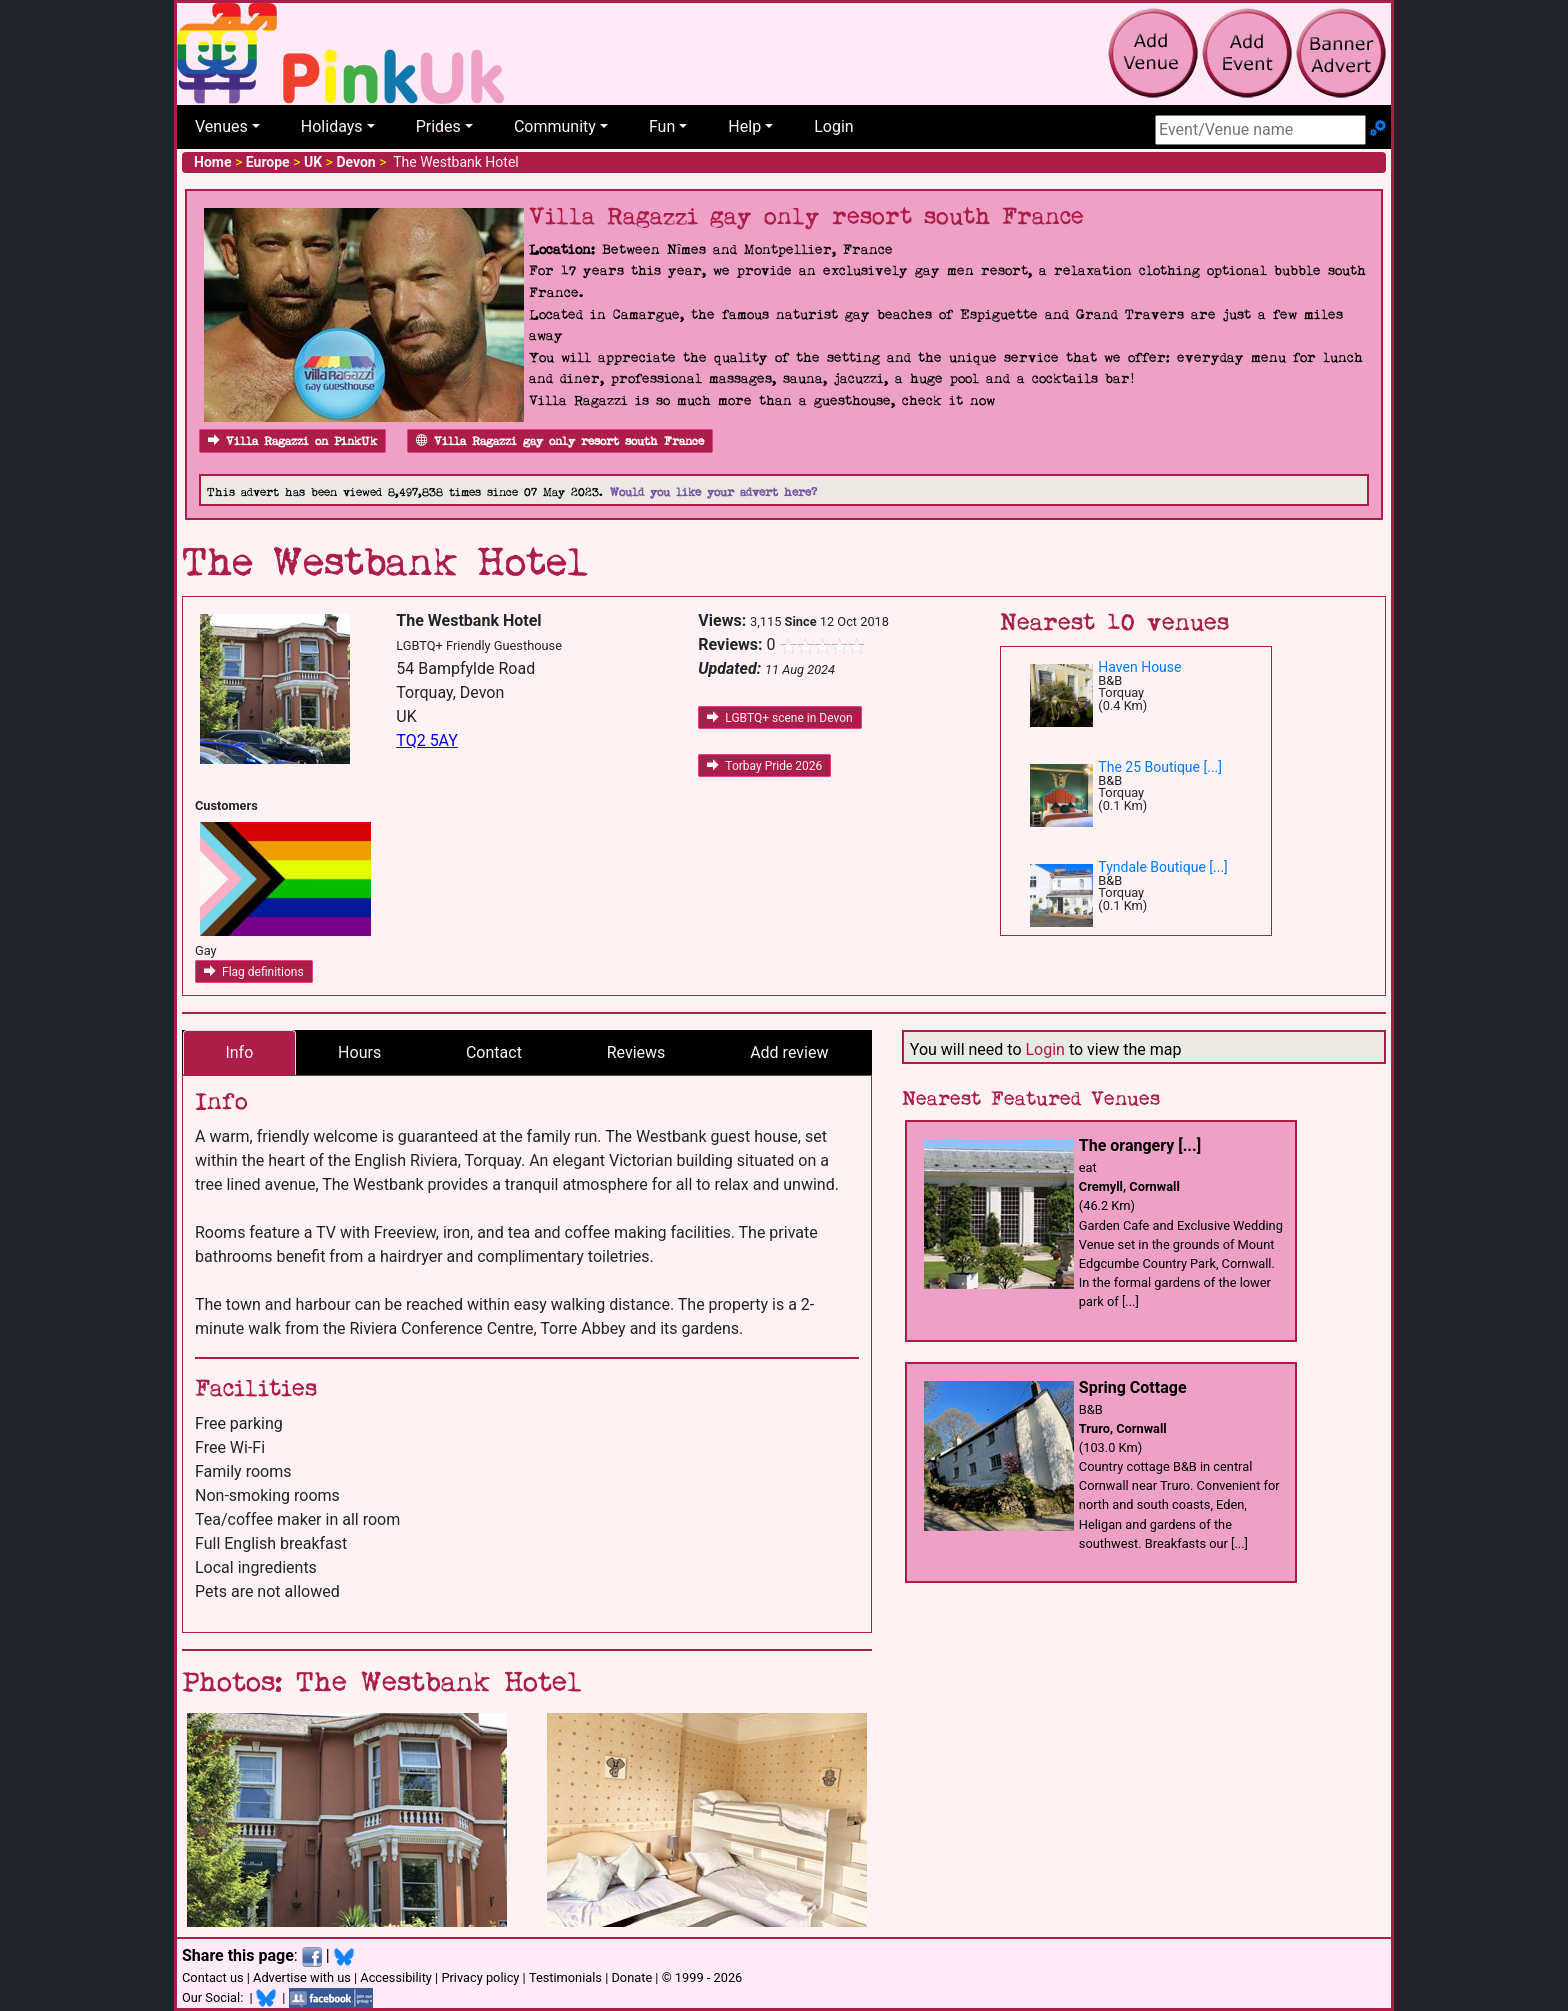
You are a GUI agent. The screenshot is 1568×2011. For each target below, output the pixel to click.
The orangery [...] (1140, 1145)
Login (833, 126)
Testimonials (565, 1977)
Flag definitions (254, 972)
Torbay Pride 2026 (764, 766)
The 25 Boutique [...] (1160, 767)
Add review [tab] (789, 1052)
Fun (662, 126)
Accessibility (396, 1977)
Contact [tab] (494, 1052)
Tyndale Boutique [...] (1163, 867)
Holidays (332, 126)
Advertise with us (302, 1977)
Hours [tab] (359, 1052)
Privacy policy (480, 1977)
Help (744, 126)
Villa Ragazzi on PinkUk (292, 441)
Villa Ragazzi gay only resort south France (560, 441)
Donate (631, 1977)
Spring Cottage (1133, 1387)
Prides (438, 126)
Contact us (213, 1977)
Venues (221, 126)
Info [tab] (239, 1052)
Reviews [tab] (636, 1052)
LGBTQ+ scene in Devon (779, 718)
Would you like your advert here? (713, 492)
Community (555, 126)
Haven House (1139, 667)
